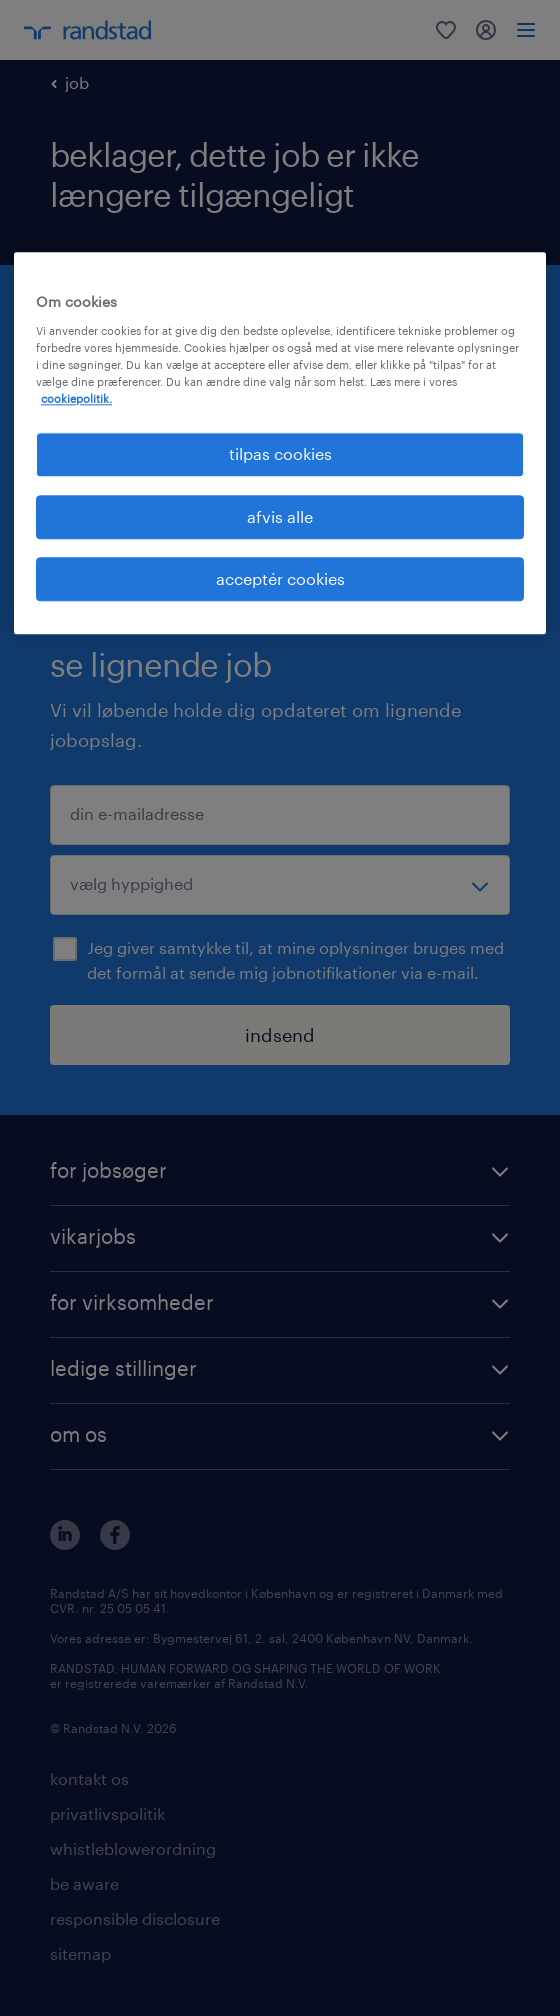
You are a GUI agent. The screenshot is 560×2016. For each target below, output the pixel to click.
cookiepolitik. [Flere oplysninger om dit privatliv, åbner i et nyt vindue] (76, 399)
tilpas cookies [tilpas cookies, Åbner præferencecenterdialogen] (280, 454)
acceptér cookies (280, 578)
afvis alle (280, 516)
